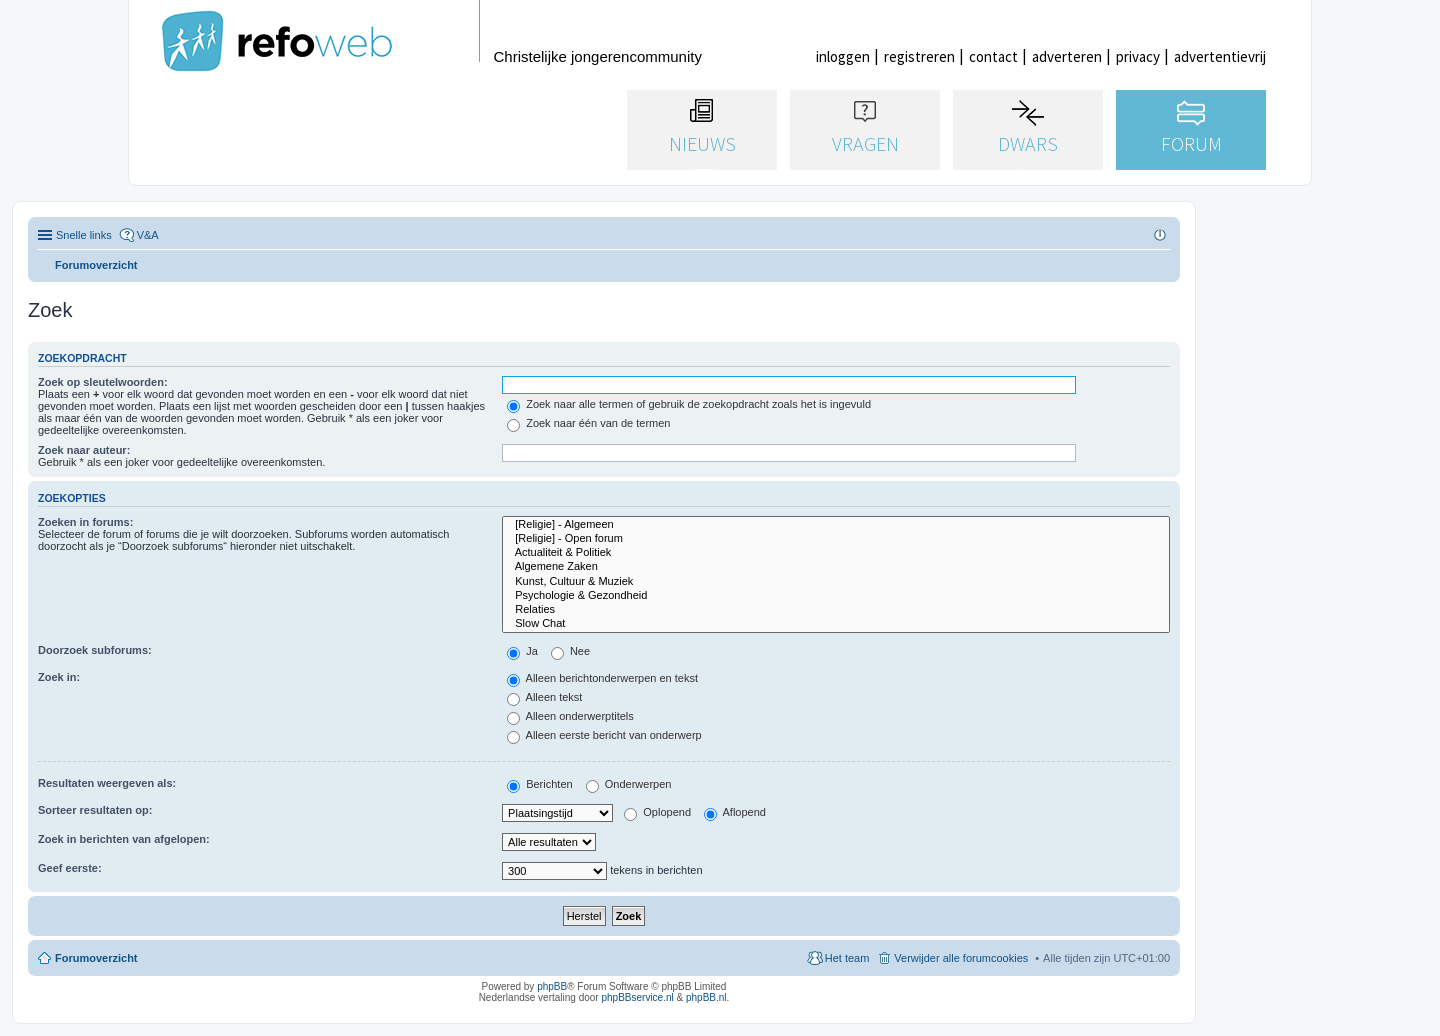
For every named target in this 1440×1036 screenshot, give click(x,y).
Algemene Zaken (836, 567)
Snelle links (84, 235)
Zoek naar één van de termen (588, 423)
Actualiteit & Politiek (836, 553)
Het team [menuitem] (847, 958)
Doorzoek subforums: (95, 650)
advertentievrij (1220, 56)
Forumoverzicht (96, 958)
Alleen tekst (544, 697)
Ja (522, 651)
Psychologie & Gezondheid (836, 596)
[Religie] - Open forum (836, 539)
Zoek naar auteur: (84, 450)
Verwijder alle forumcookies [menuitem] (961, 958)
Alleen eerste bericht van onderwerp (604, 735)
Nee (570, 651)
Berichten (540, 784)
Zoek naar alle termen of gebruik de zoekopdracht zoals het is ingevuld (689, 404)
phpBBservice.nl (637, 997)
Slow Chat (836, 624)
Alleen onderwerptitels (570, 716)
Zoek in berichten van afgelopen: (124, 839)
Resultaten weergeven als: (107, 783)
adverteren (1067, 56)
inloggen (843, 56)
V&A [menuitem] (148, 235)
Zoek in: (59, 677)
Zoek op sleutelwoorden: (103, 382)
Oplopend (657, 812)
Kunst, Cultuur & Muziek (836, 582)
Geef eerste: (70, 868)
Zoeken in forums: (85, 522)
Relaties (836, 610)
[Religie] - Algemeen (836, 525)
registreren (919, 56)
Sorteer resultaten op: (95, 810)
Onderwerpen (629, 784)
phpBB (552, 986)
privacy (1138, 56)
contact (993, 56)
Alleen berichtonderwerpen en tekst (602, 678)
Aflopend (735, 812)
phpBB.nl (706, 997)
